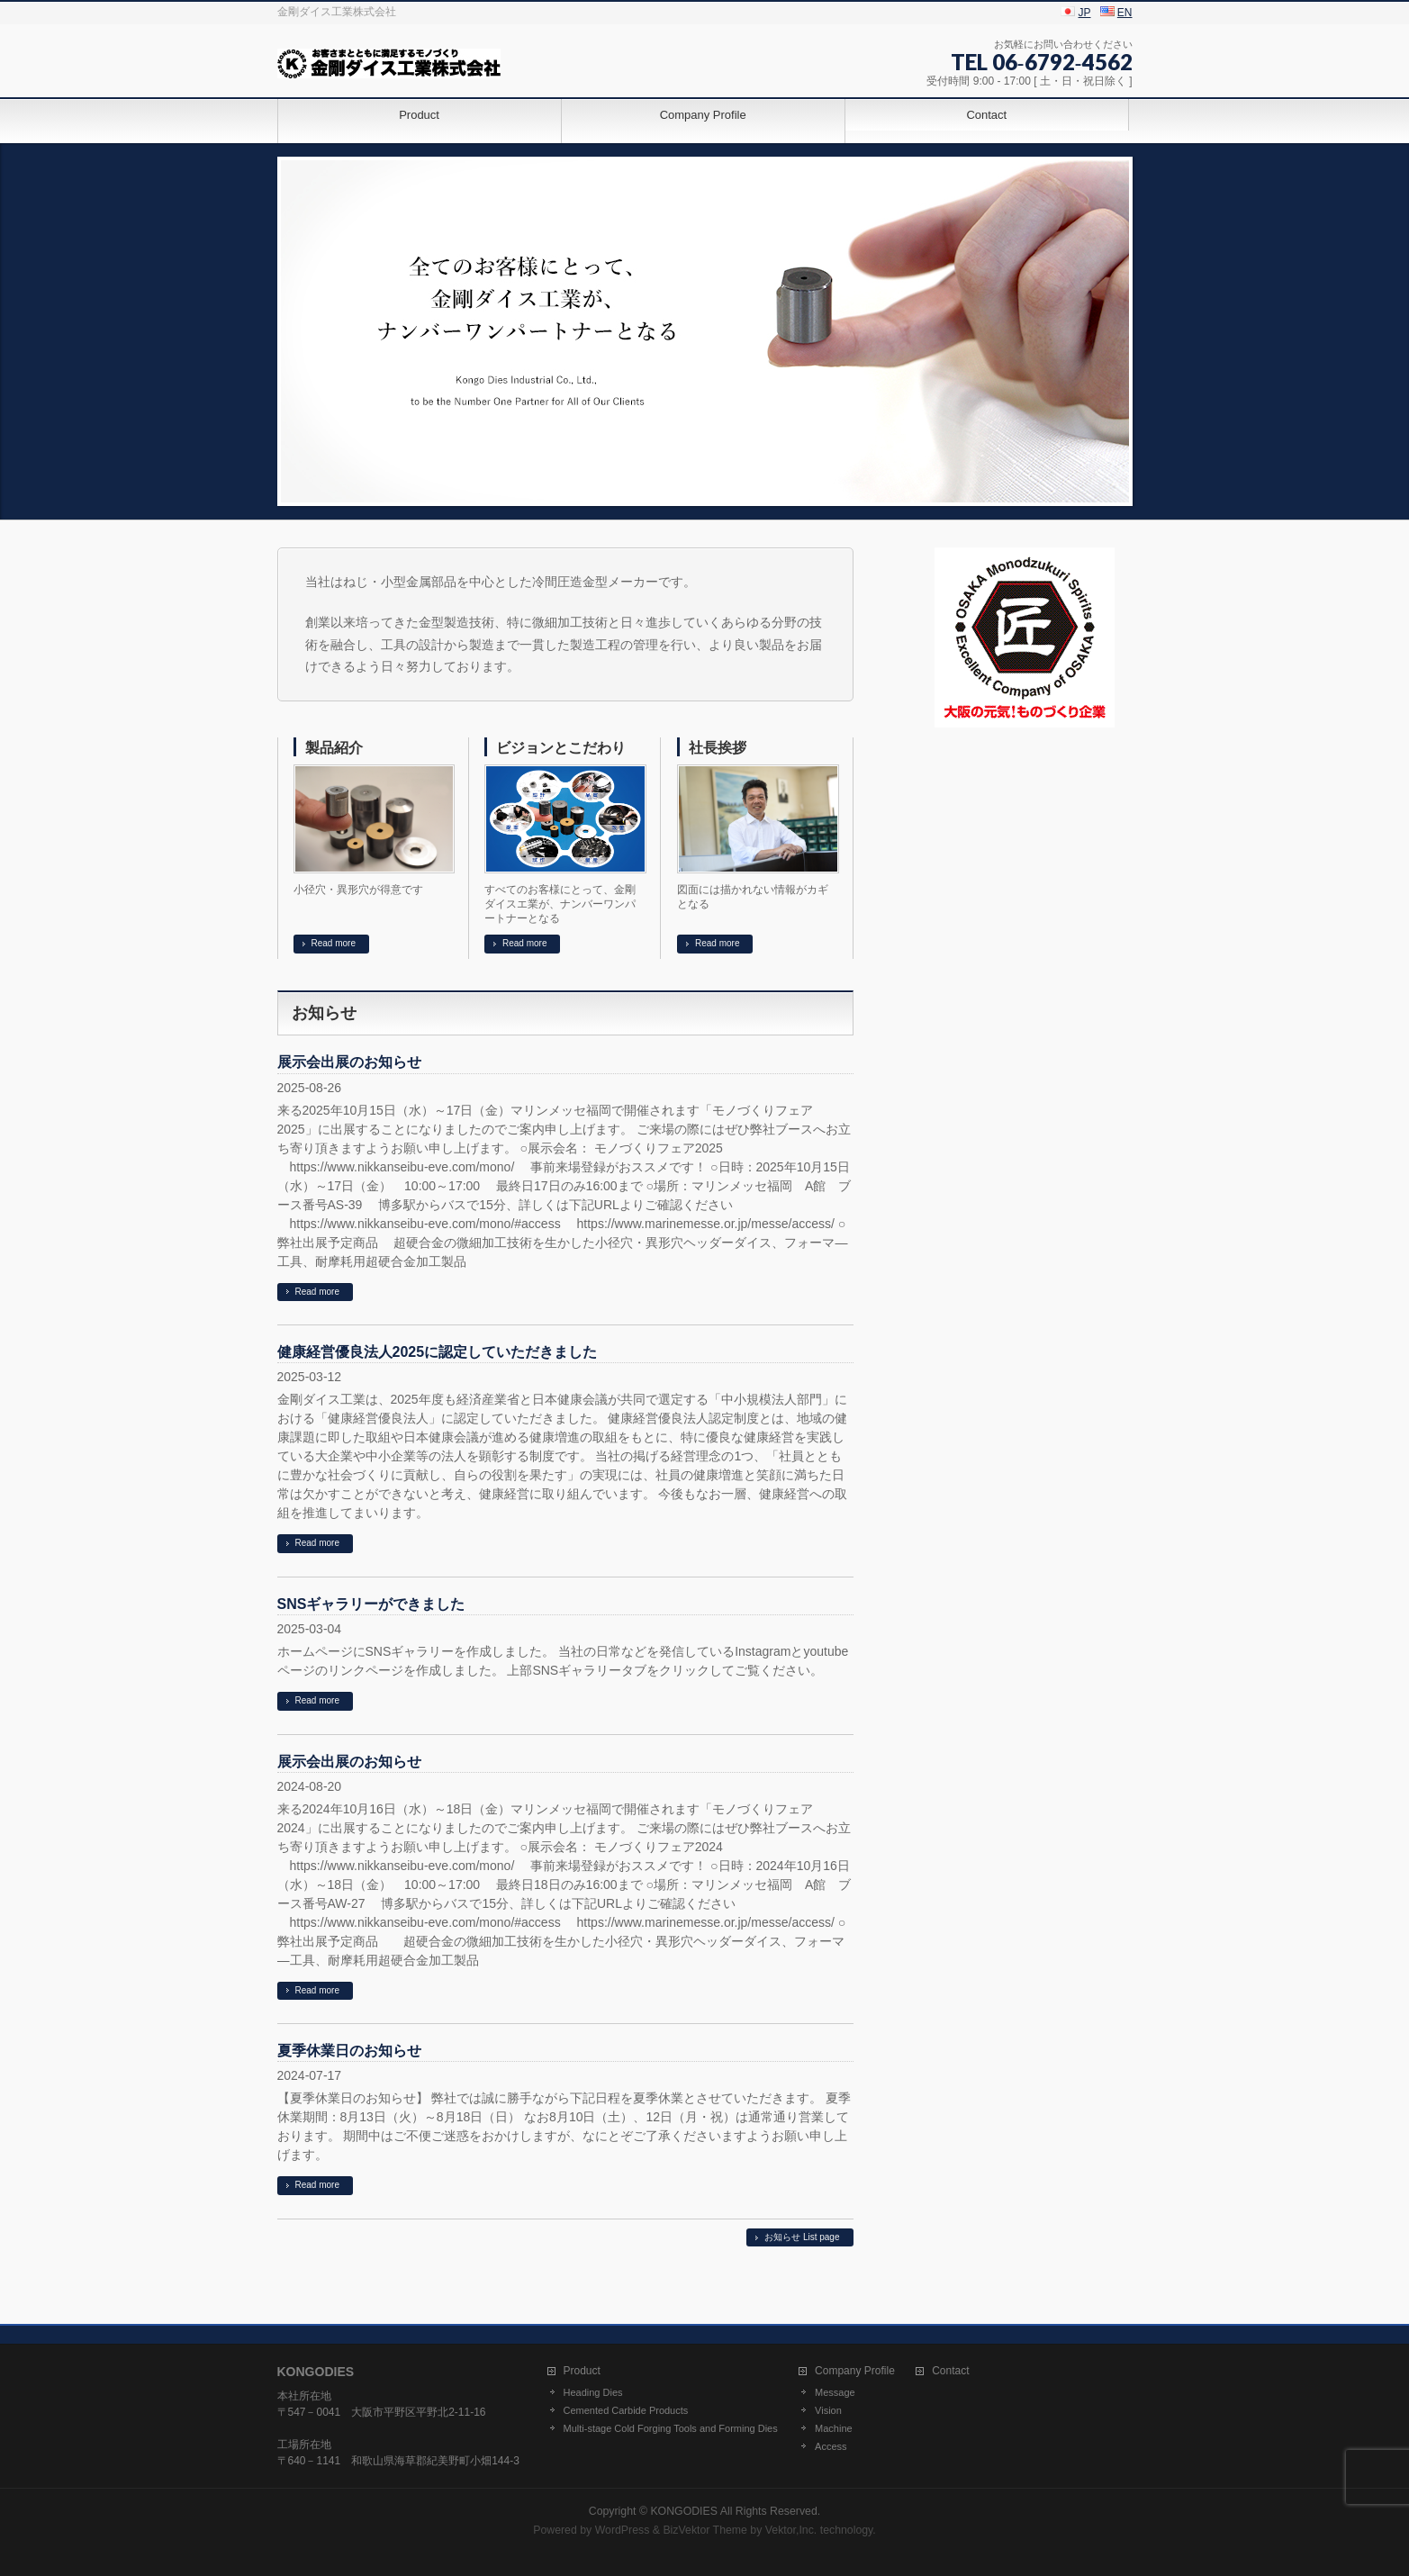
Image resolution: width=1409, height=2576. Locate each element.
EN (1125, 12)
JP (1085, 12)
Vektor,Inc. (791, 2530)
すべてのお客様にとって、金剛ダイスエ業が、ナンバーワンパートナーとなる (560, 904)
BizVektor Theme (705, 2530)
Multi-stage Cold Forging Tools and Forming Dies (671, 2428)
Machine (834, 2428)
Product (582, 2371)
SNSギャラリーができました (371, 1604)
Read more (334, 943)
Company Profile (855, 2371)
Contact (950, 2371)
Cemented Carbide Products (626, 2410)
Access (830, 2446)
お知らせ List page (801, 2237)
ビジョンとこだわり (561, 747)
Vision (828, 2410)
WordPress (622, 2530)
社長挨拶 (717, 747)
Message (835, 2392)
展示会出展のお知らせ (349, 1062)
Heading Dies (593, 2392)
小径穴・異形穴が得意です (358, 889)
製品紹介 (334, 747)
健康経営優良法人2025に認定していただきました (437, 1352)
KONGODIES (684, 2511)
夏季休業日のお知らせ (349, 2050)
